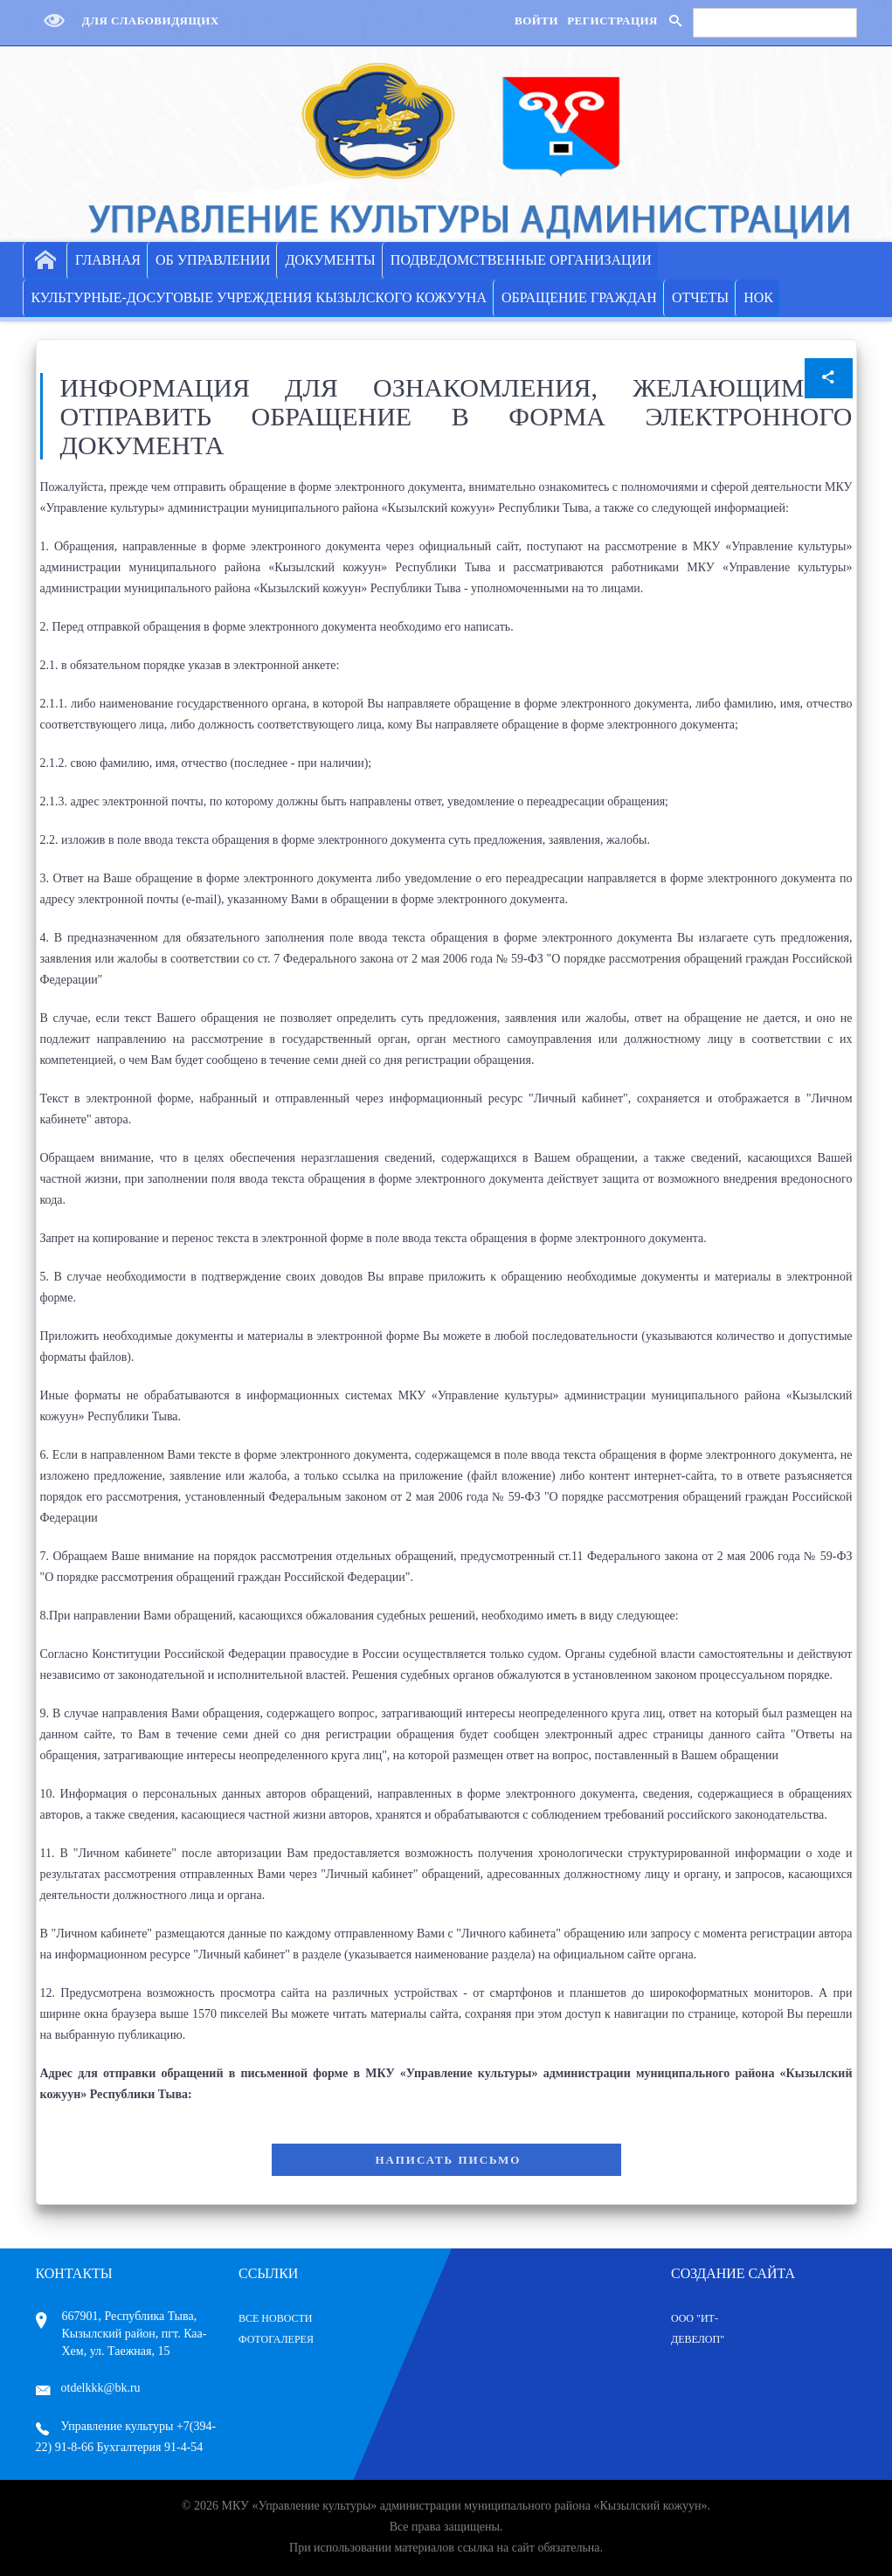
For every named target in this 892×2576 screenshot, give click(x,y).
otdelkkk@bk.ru (88, 2387)
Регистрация (612, 20)
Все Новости (276, 2318)
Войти (536, 20)
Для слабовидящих (127, 20)
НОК (758, 297)
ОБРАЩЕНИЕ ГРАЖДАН (579, 297)
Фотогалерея (276, 2339)
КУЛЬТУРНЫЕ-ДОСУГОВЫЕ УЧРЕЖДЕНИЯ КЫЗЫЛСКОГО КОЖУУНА (259, 297)
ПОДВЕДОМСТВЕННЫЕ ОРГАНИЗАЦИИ (521, 259)
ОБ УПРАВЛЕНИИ (213, 259)
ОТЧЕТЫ (700, 297)
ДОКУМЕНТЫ (330, 259)
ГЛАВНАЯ (108, 259)
